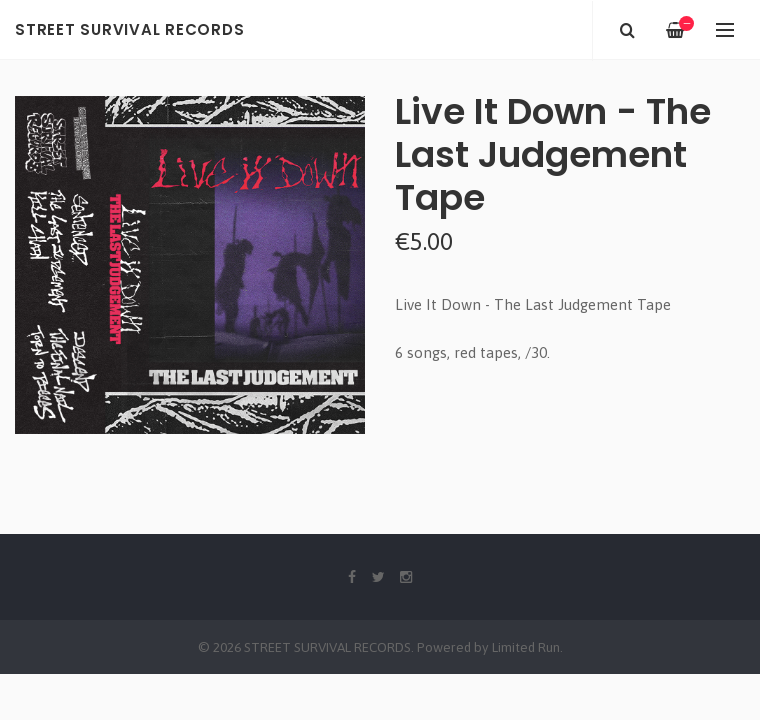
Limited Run (526, 647)
